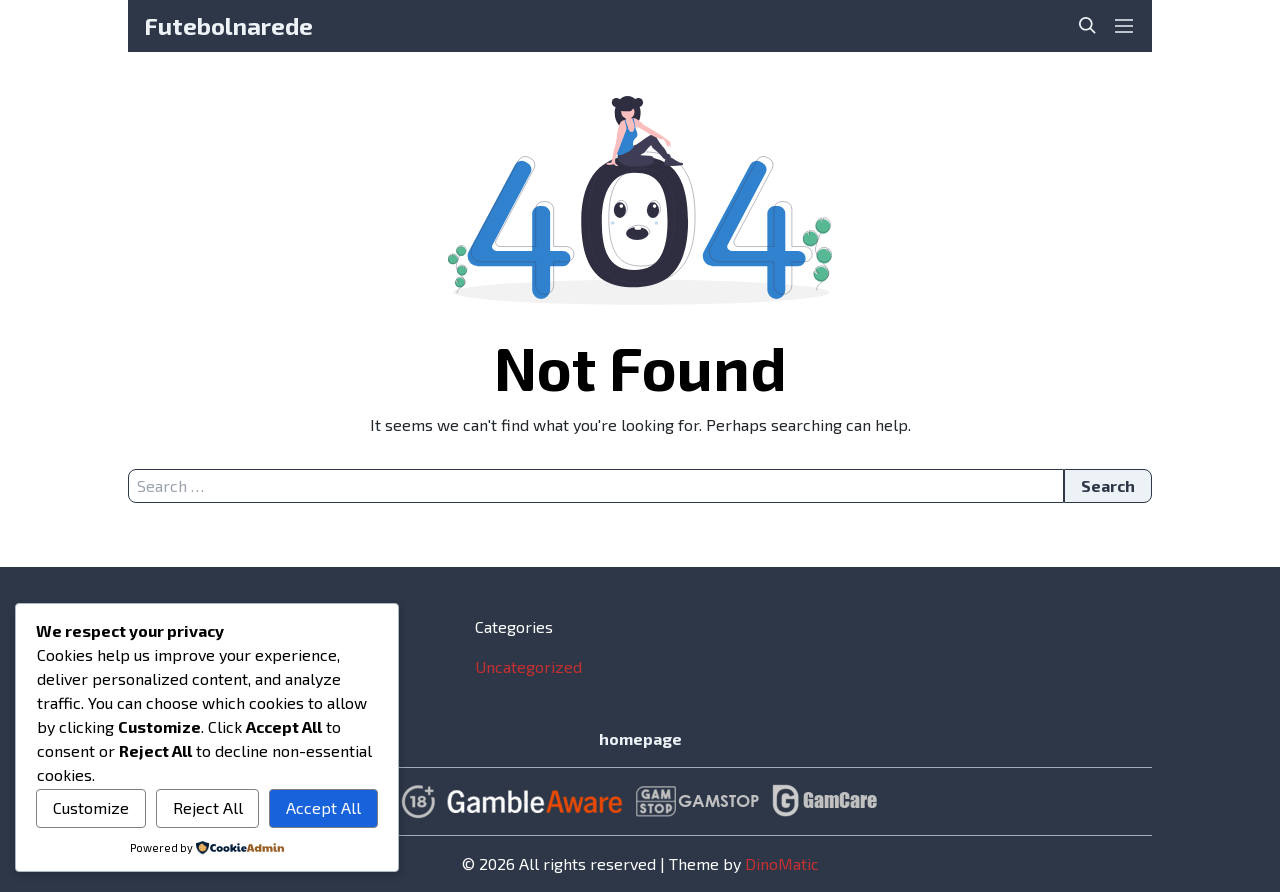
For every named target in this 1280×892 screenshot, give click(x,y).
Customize (91, 807)
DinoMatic (782, 863)
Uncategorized (528, 666)
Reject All (208, 807)
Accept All (323, 807)
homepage (640, 738)
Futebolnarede (228, 25)
